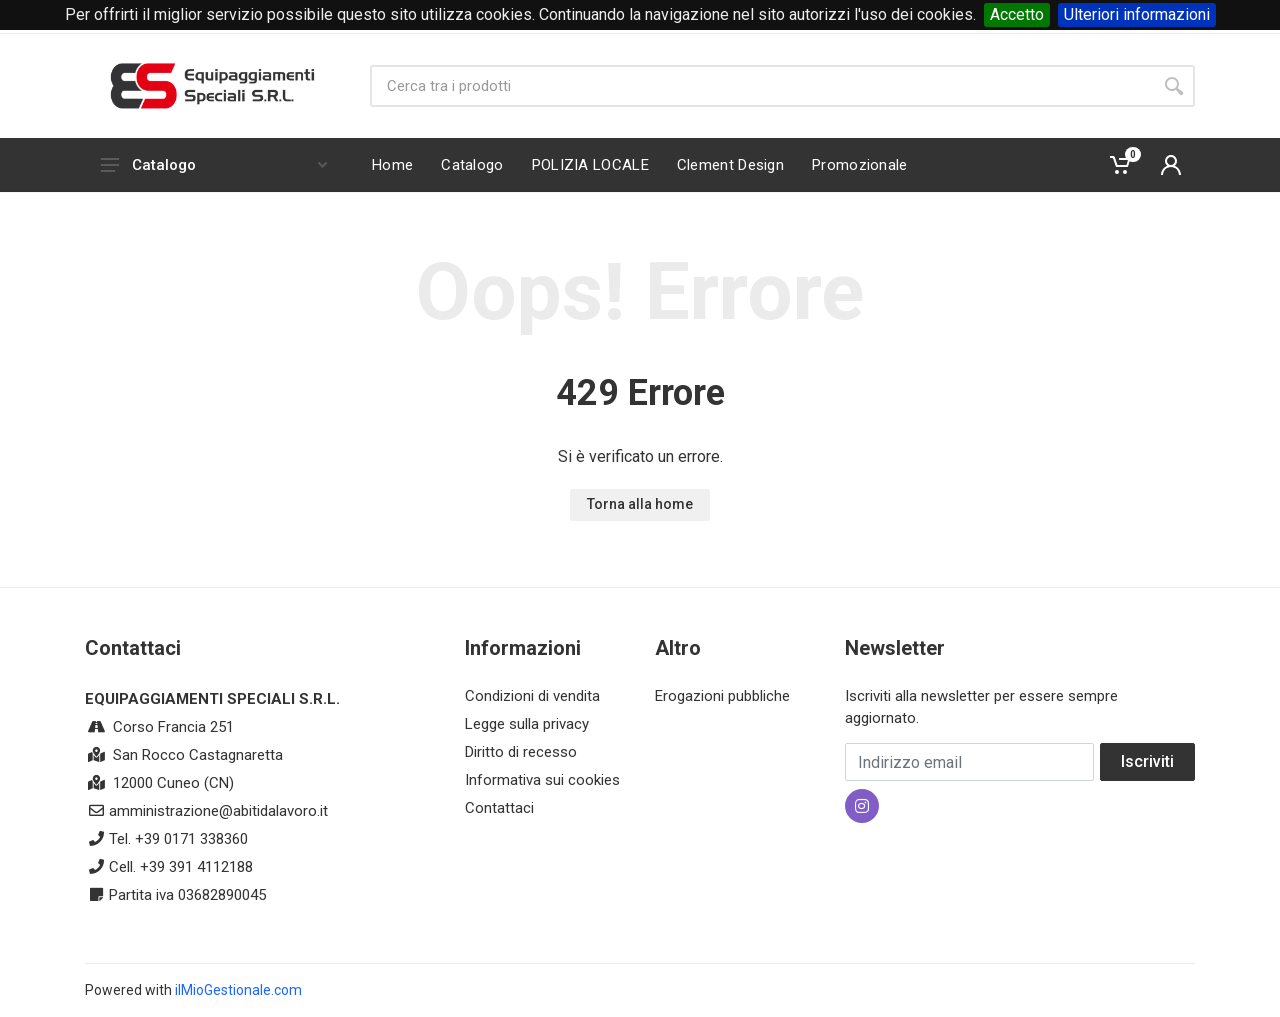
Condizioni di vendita (532, 696)
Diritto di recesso (521, 752)
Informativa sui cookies (542, 780)
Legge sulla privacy (527, 724)
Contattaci (499, 808)
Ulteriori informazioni (1137, 14)
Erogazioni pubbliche (722, 696)
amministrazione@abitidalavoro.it (218, 811)
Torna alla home (640, 504)
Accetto (1017, 14)
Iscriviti (1147, 761)
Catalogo (214, 165)
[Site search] (761, 86)
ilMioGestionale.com (238, 990)
